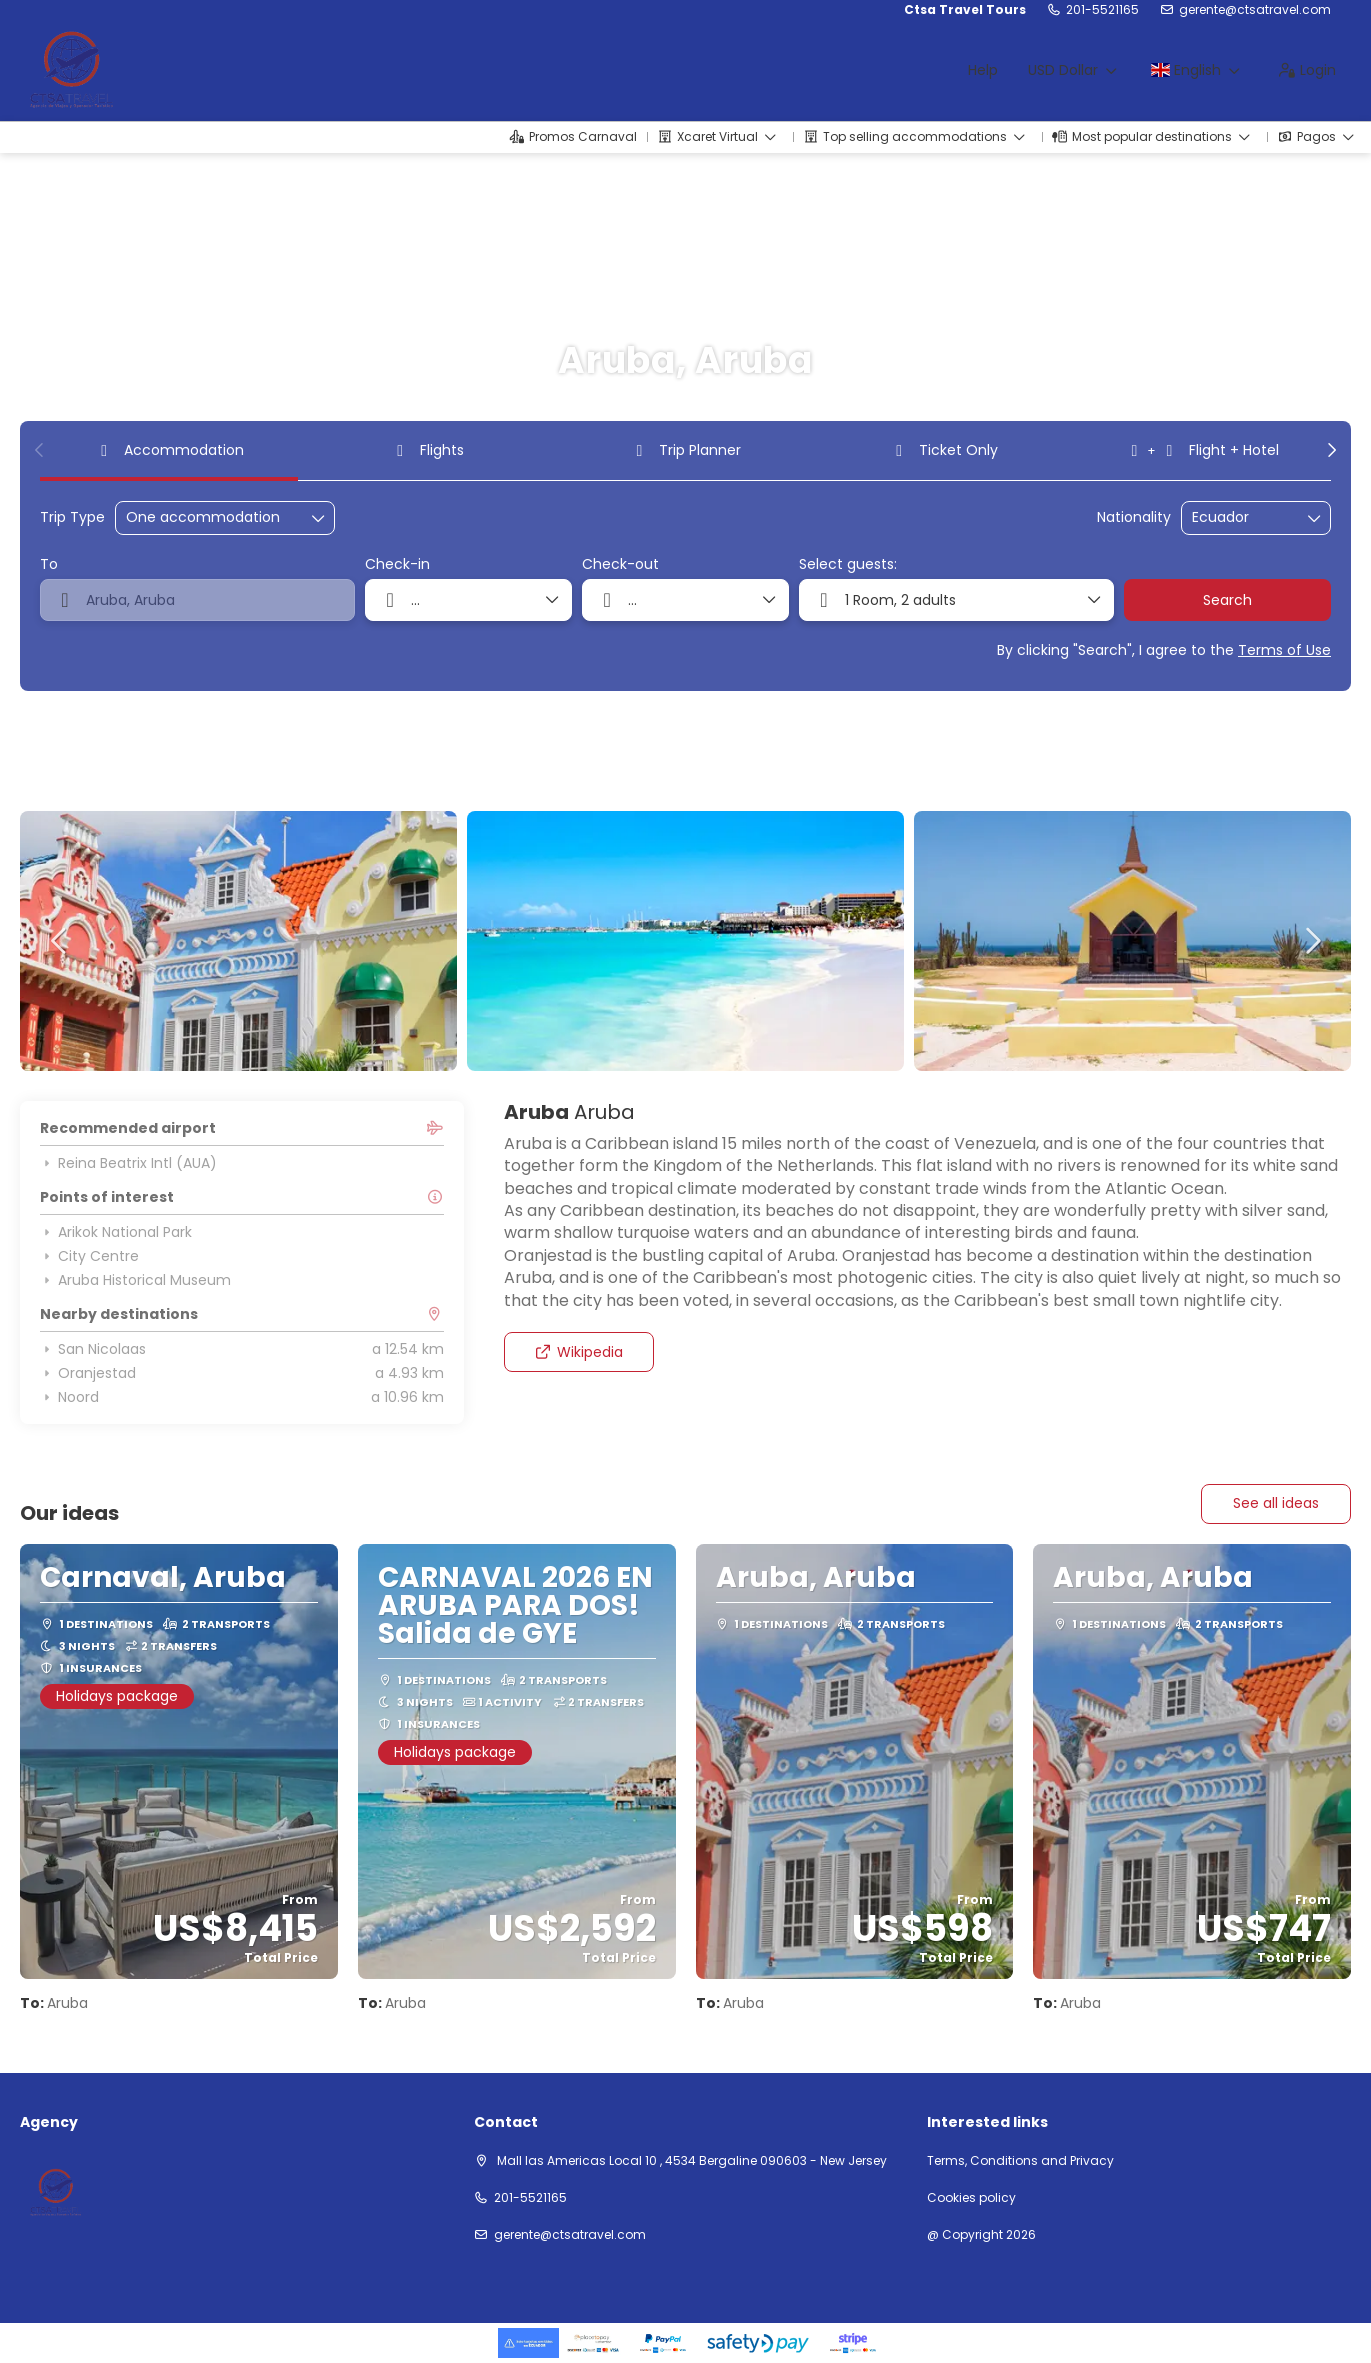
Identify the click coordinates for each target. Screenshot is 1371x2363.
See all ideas (1276, 1503)
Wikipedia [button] (578, 1352)
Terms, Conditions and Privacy (1020, 2161)
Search (1227, 600)
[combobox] (1242, 517)
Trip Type (72, 517)
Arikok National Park (116, 1232)
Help (983, 70)
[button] (40, 450)
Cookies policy (971, 2198)
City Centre (89, 1256)
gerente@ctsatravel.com (1255, 10)
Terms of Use (1284, 650)
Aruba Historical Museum (135, 1280)
